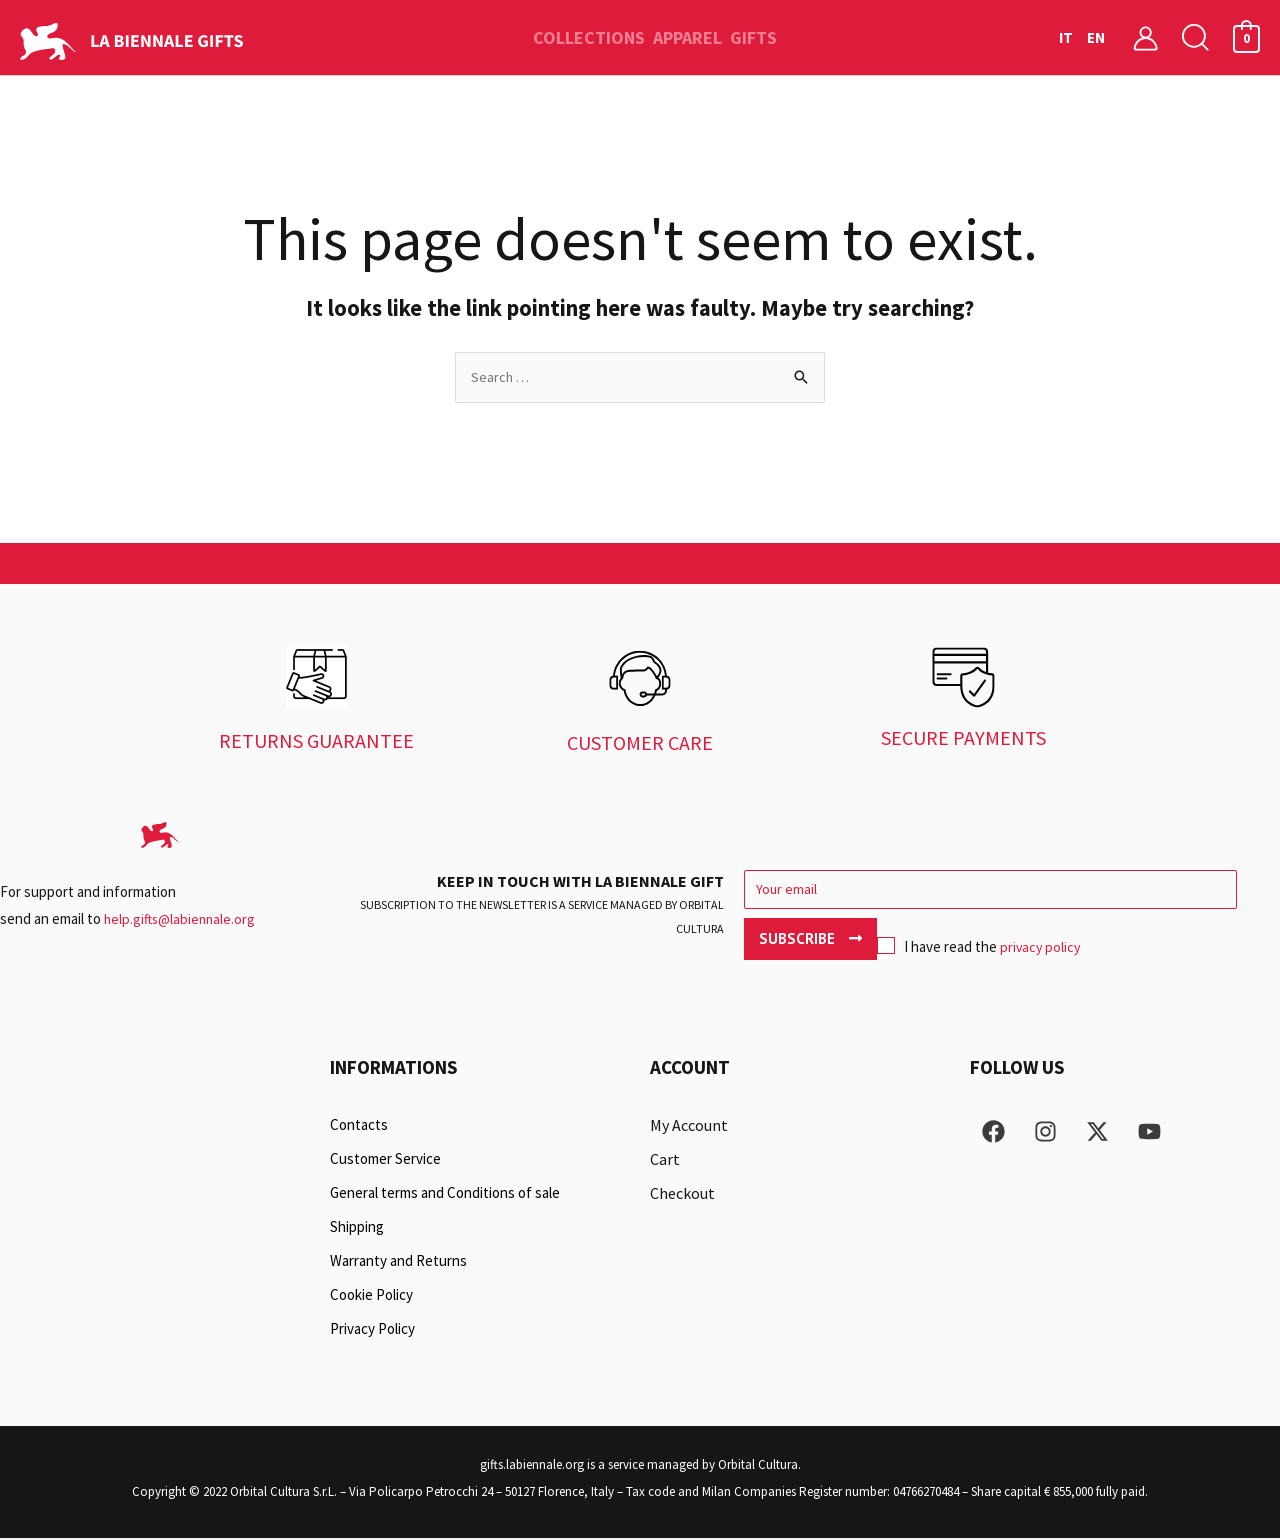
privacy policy (910, 942)
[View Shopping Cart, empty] (1246, 37)
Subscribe (1194, 892)
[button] (1196, 37)
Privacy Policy (372, 1330)
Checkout (682, 1195)
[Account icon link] (1145, 37)
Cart (665, 1161)
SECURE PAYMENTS (963, 739)
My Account (689, 1127)
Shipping (357, 1228)
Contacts (359, 1126)
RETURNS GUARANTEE (316, 742)
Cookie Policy (371, 1296)
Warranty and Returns (398, 1262)
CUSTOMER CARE (640, 744)
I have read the (848, 943)
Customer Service (385, 1160)
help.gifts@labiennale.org (182, 920)
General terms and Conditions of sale (445, 1194)
